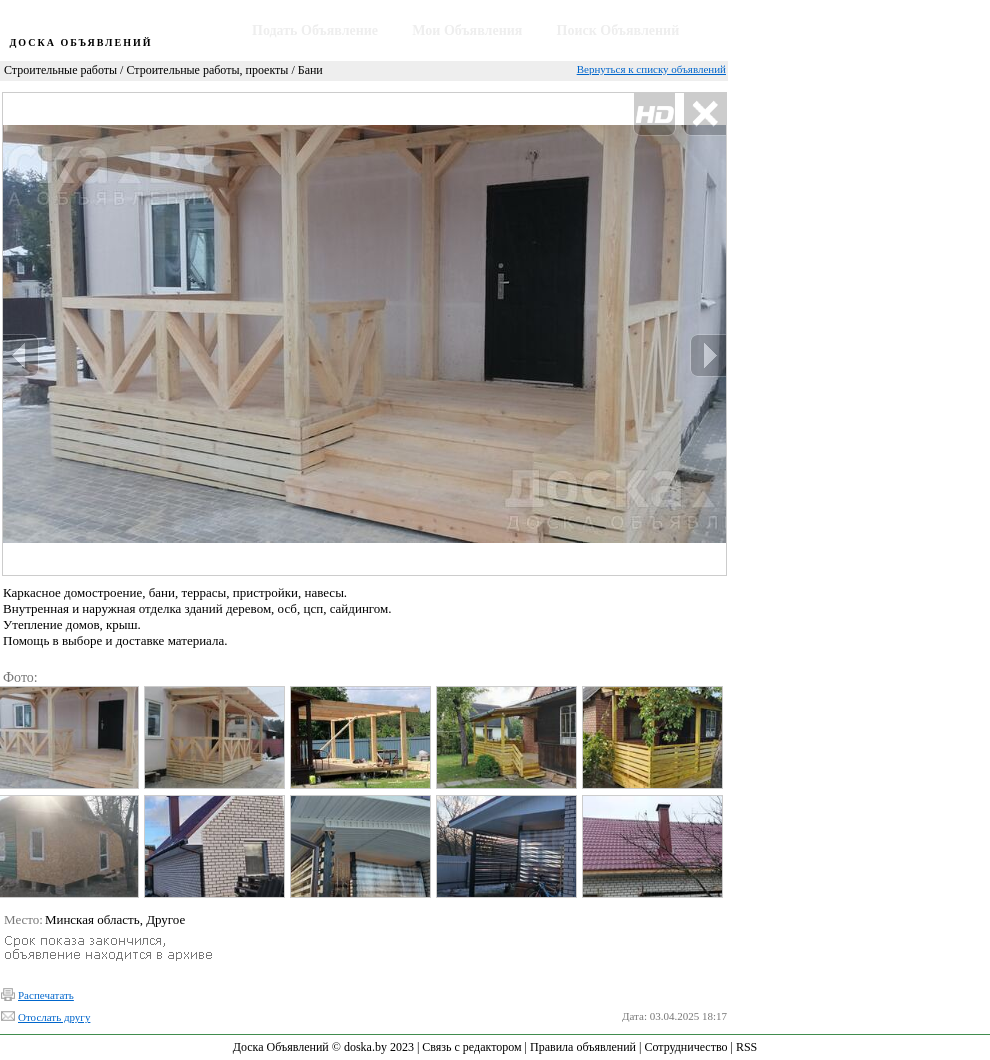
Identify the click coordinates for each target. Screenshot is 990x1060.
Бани (310, 70)
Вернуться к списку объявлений (651, 69)
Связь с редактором (471, 1047)
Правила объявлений (583, 1047)
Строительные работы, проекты (207, 70)
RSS (746, 1047)
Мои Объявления (467, 30)
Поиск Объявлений (618, 30)
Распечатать (46, 995)
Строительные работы (60, 70)
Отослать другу (54, 1017)
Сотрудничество (685, 1047)
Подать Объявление (315, 30)
